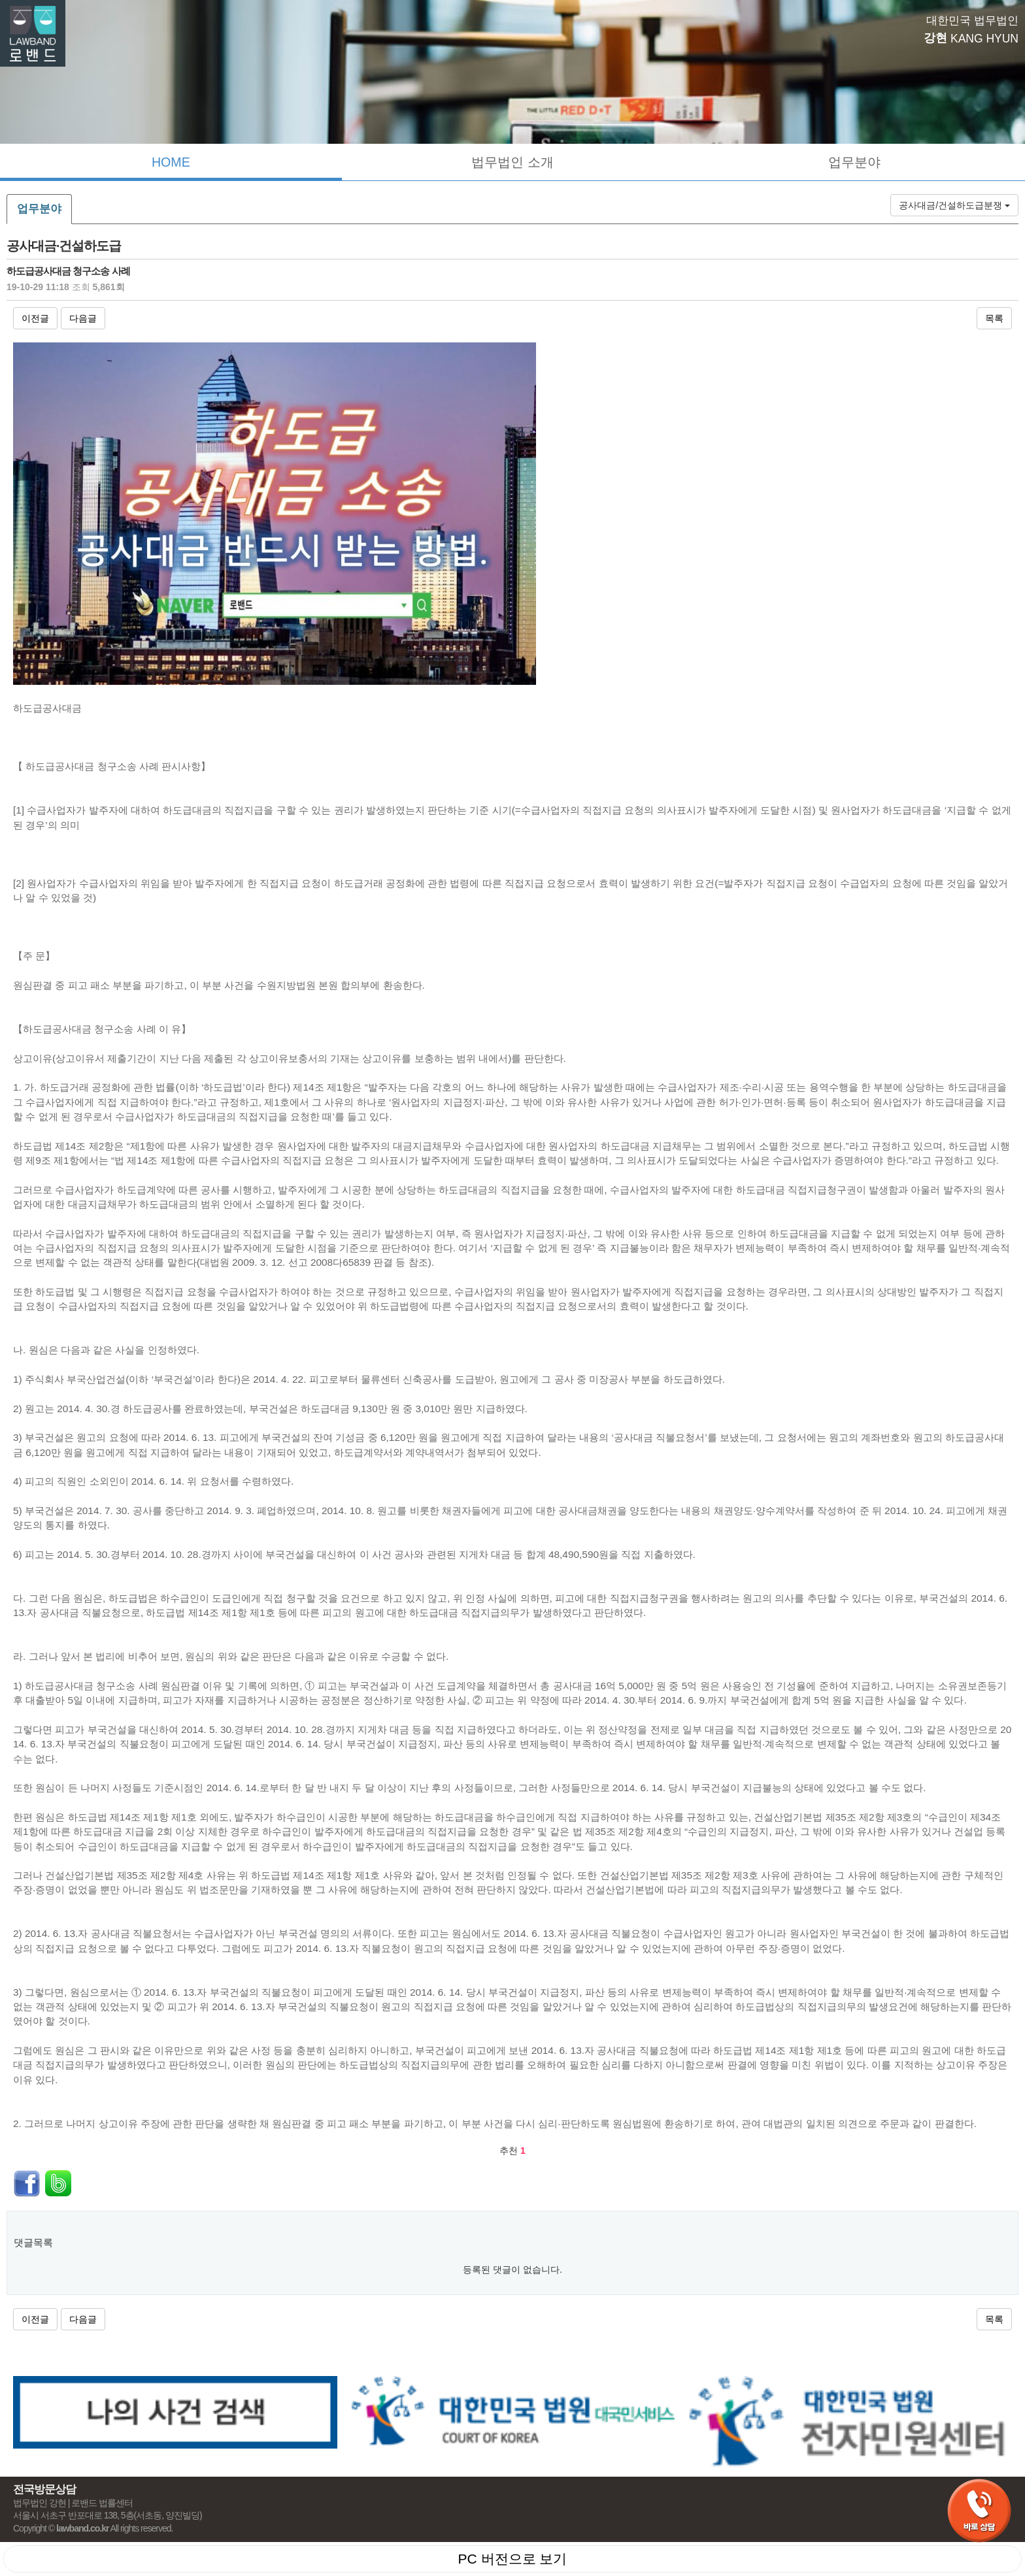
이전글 (35, 318)
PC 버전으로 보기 (512, 2558)
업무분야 (854, 162)
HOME (171, 162)
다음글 (83, 318)
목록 (994, 318)
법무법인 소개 (512, 162)
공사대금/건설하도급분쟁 (954, 205)
